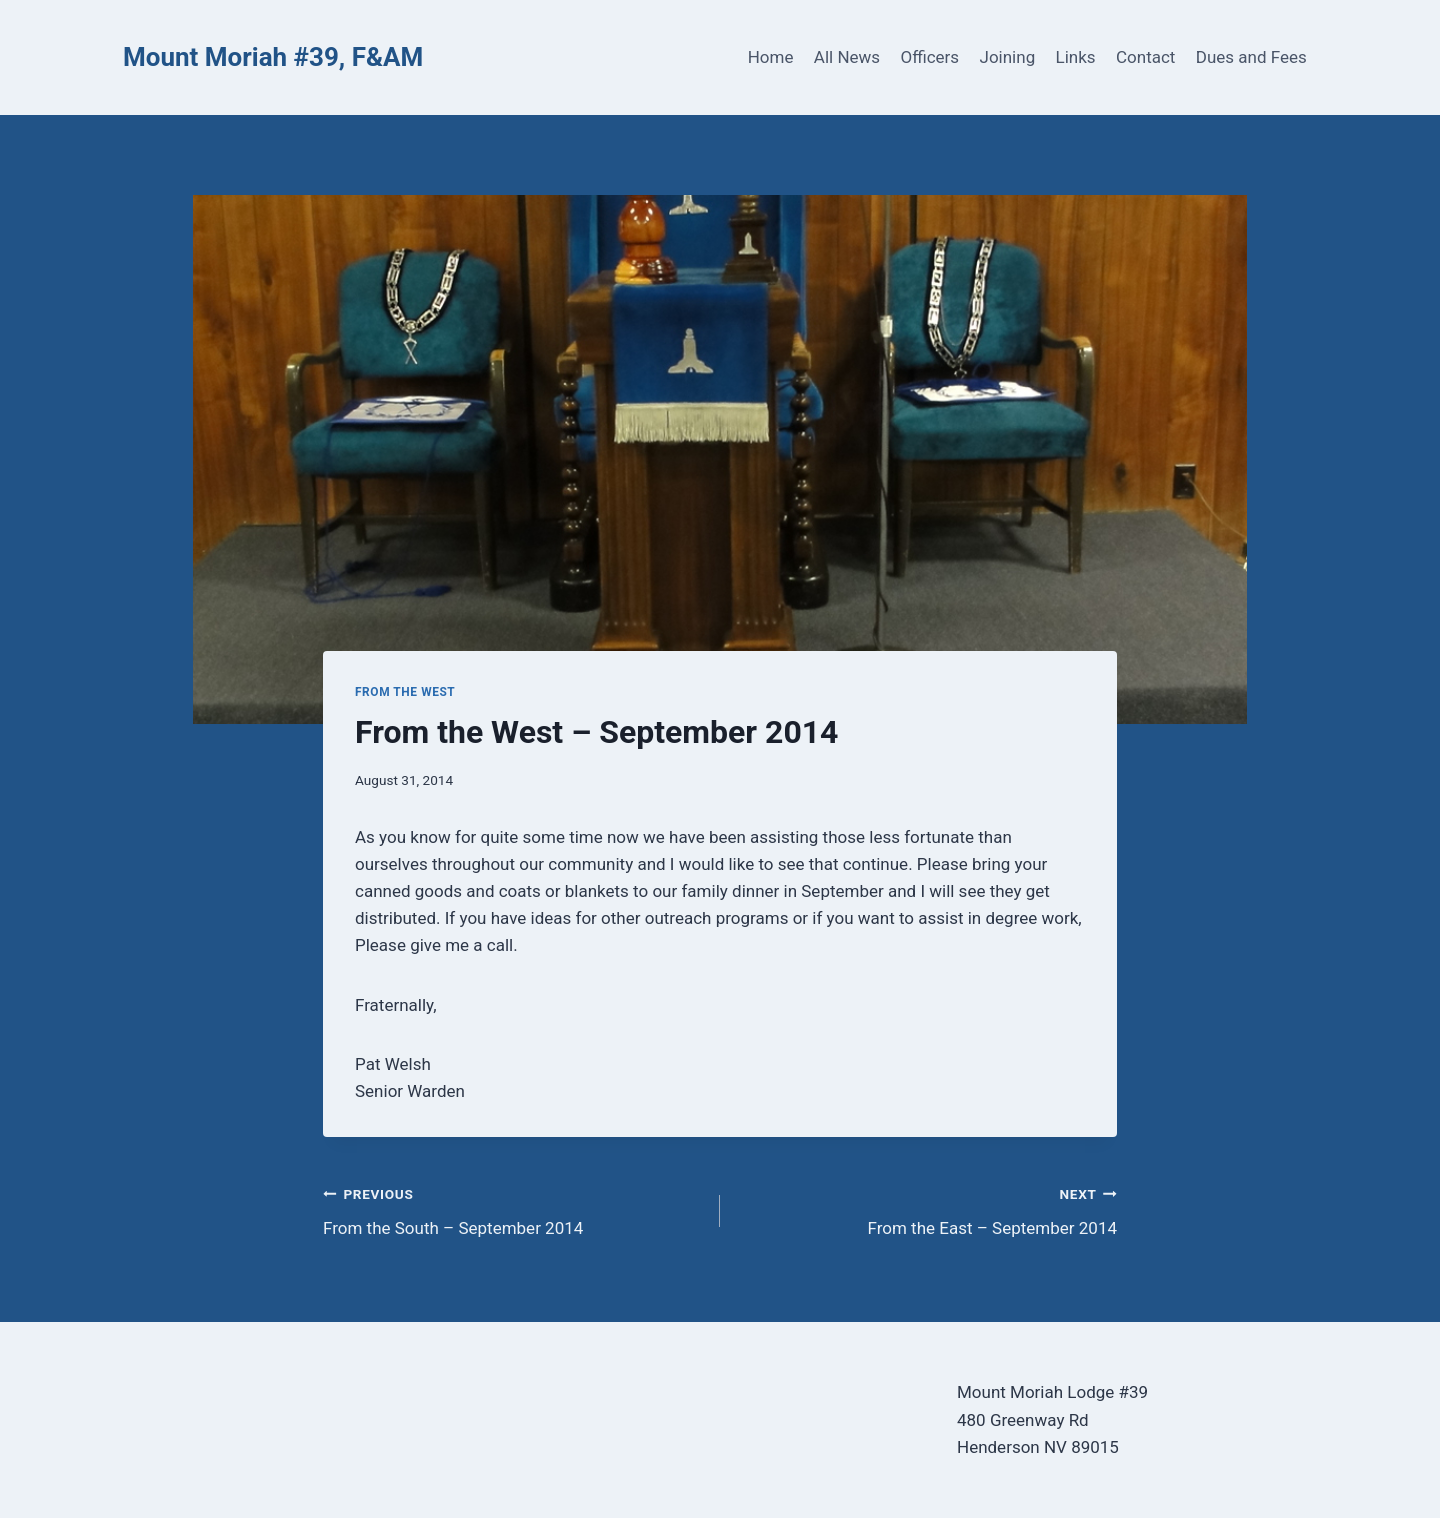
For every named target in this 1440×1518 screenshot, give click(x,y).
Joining (1008, 57)
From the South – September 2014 (513, 1209)
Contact (1145, 57)
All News (847, 57)
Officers (929, 57)
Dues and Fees (1251, 57)
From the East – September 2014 (927, 1209)
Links (1076, 57)
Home (771, 57)
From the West (405, 692)
